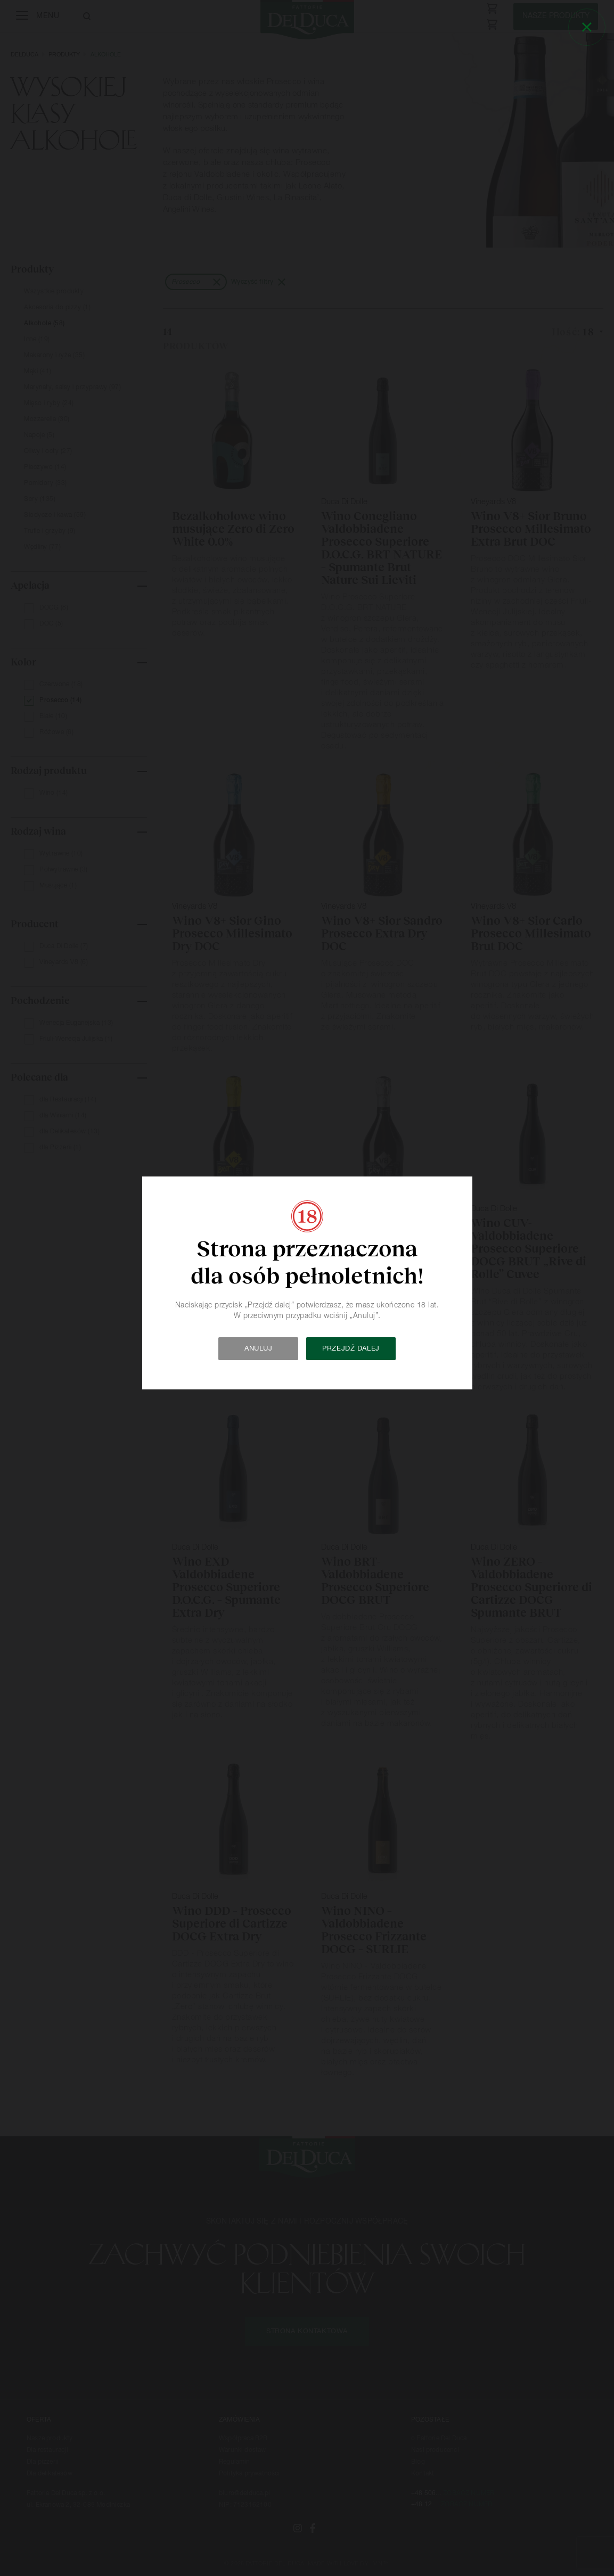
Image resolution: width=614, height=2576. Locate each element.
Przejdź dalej (350, 1348)
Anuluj (258, 1348)
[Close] (586, 27)
